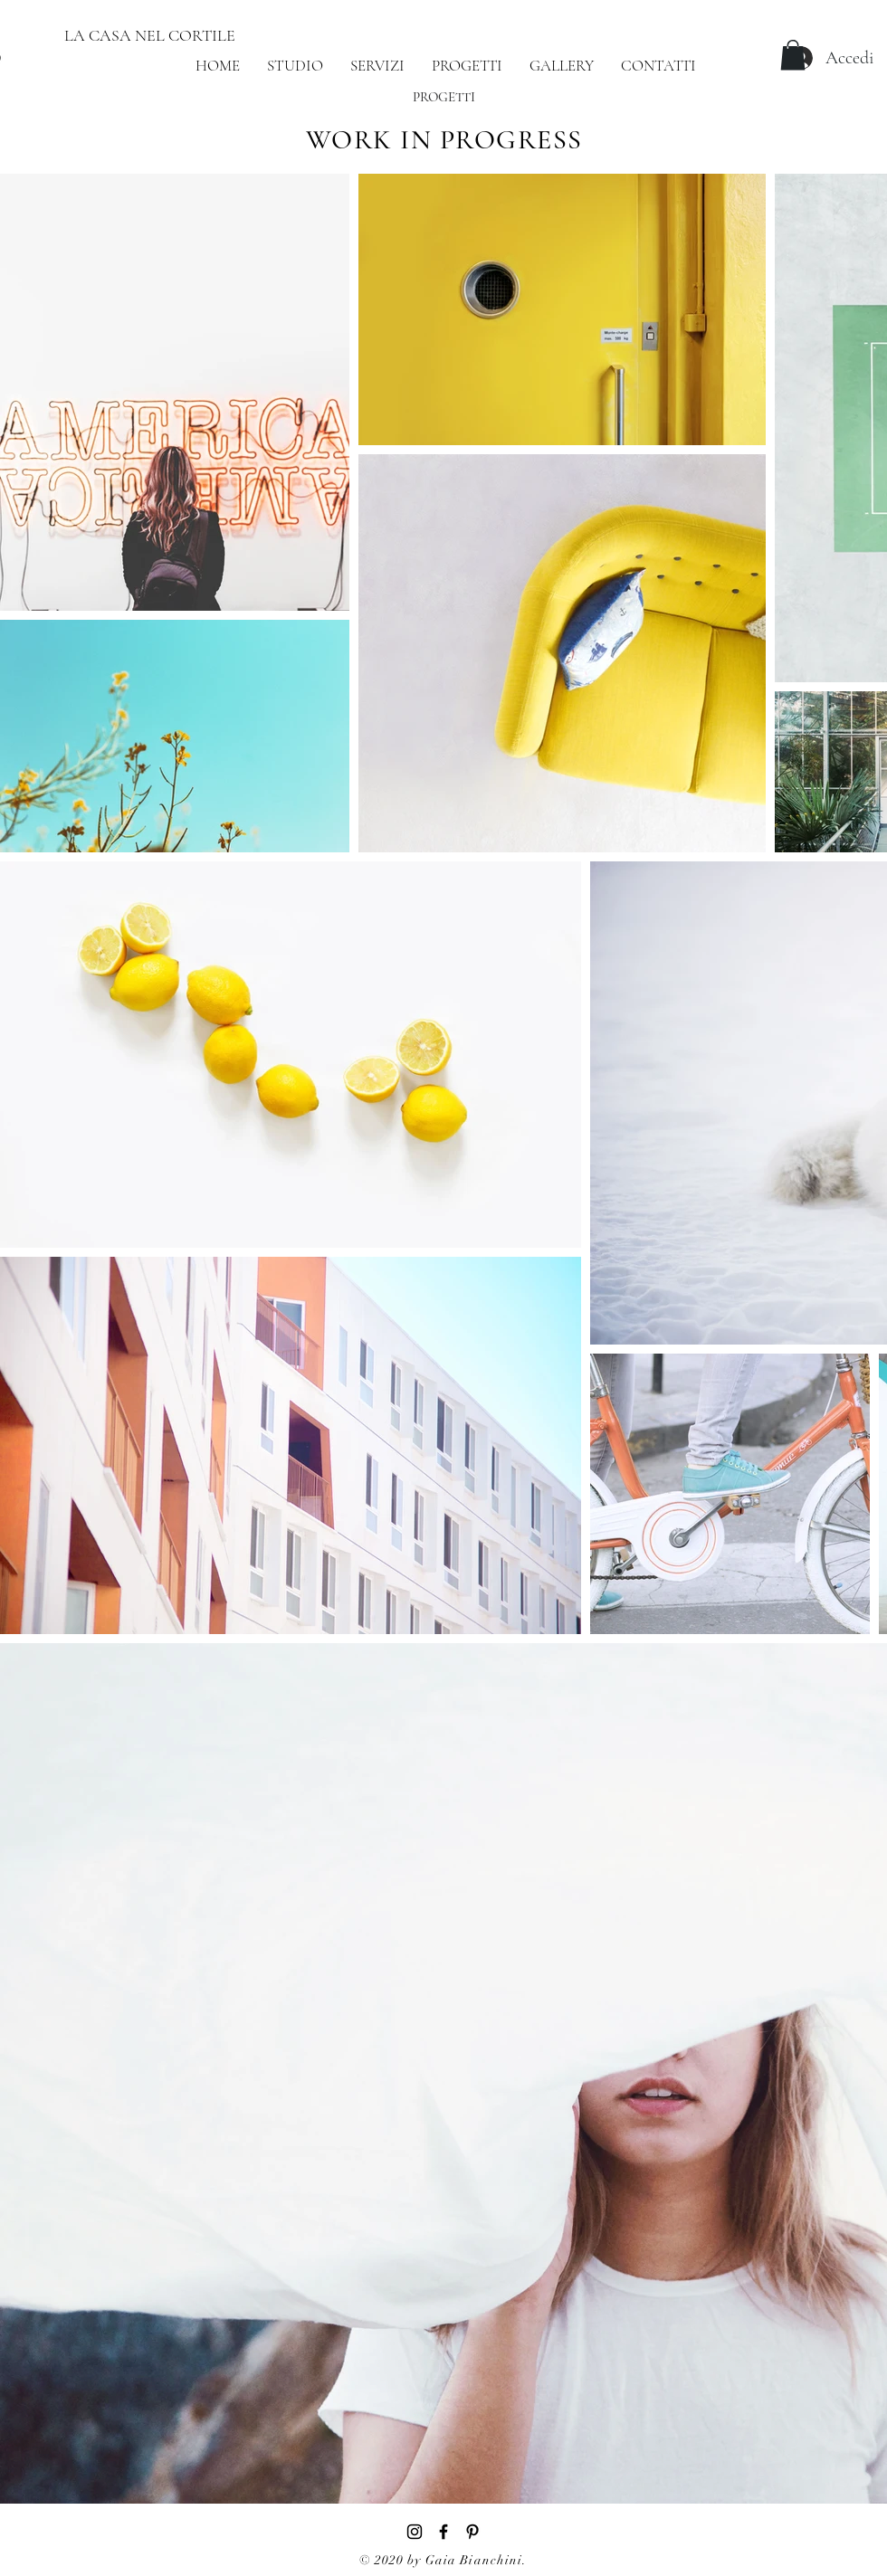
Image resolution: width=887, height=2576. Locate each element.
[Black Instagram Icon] (414, 2532)
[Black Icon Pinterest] (472, 2532)
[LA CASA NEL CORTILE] (149, 36)
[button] (793, 55)
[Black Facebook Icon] (443, 2532)
